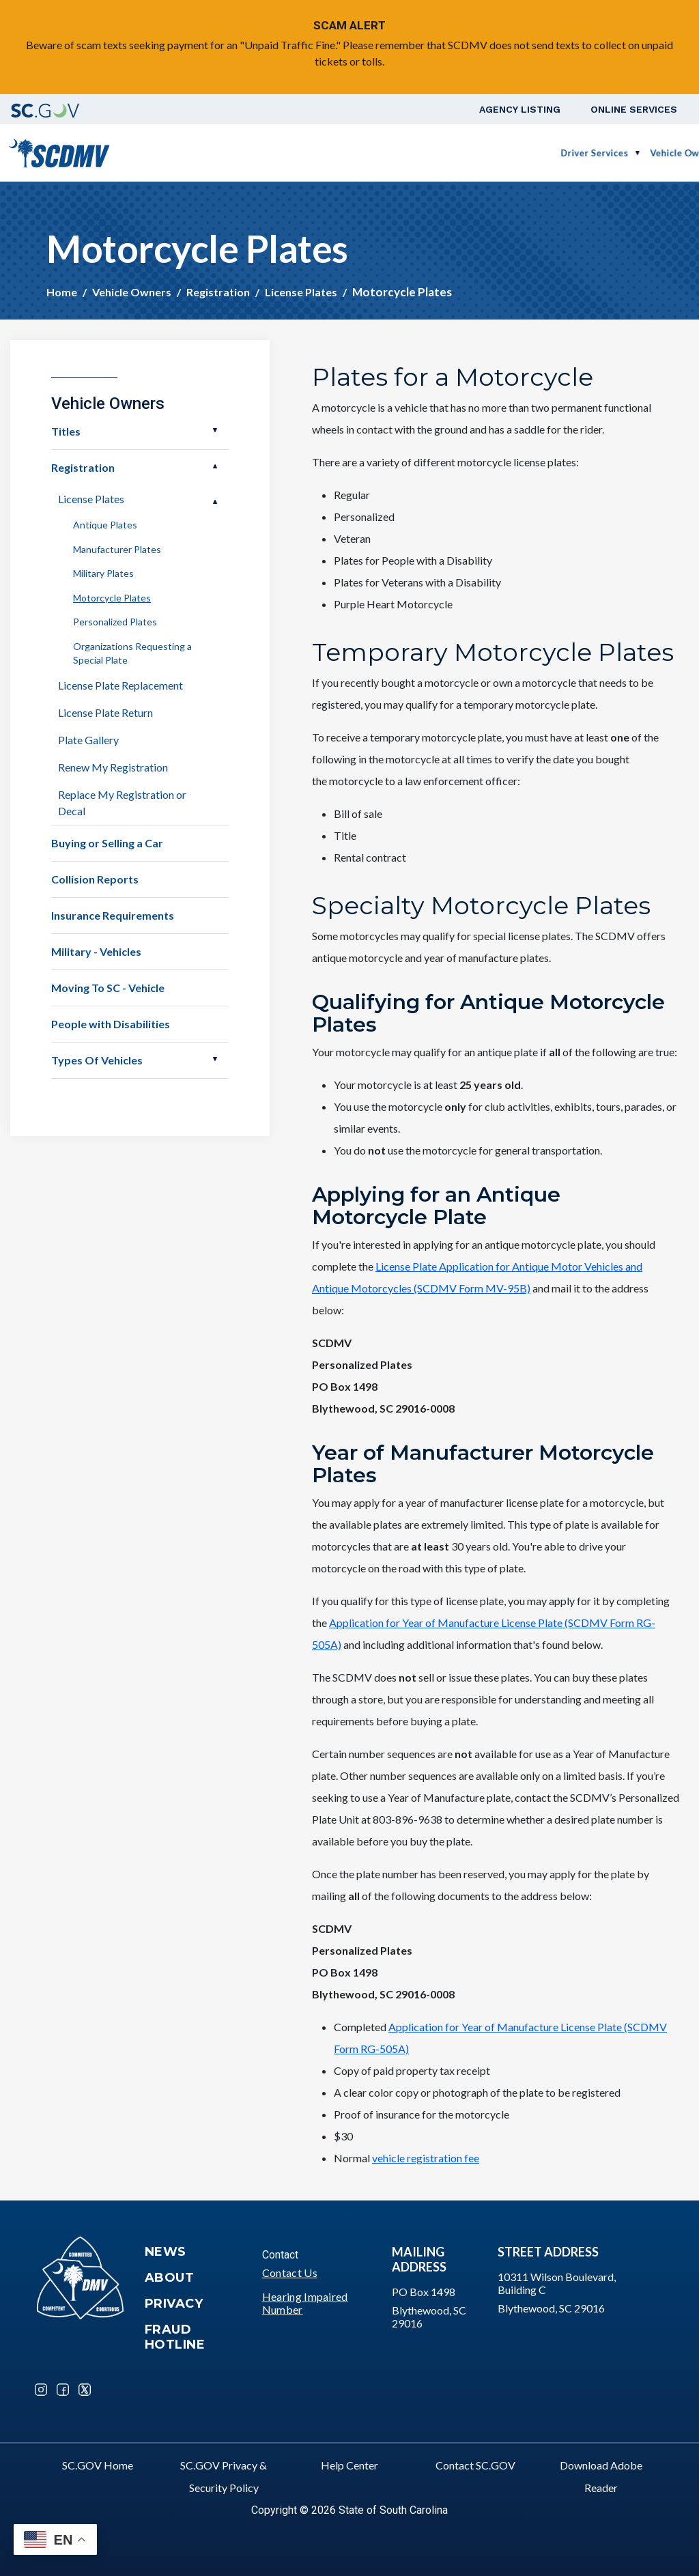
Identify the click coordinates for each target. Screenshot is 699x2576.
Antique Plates (105, 524)
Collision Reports (95, 879)
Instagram (41, 2389)
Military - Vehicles (96, 951)
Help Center (349, 2465)
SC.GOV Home (97, 2465)
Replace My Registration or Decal (122, 802)
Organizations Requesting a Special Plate (132, 653)
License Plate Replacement (120, 685)
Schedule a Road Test (572, 152)
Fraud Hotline (175, 2337)
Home (61, 291)
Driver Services (262, 152)
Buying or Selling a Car (107, 842)
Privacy (174, 2303)
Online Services (633, 109)
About (170, 2277)
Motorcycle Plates (112, 598)
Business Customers (453, 152)
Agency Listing (519, 109)
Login (656, 152)
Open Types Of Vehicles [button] (215, 1059)
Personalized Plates (115, 621)
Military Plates (103, 573)
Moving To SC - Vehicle (108, 987)
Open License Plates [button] (215, 501)
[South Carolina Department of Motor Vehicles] (59, 151)
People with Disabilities (110, 1023)
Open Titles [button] (215, 430)
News (165, 2251)
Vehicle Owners (352, 152)
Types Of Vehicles (97, 1059)
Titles (66, 431)
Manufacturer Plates (117, 549)
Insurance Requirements (112, 915)
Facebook (63, 2389)
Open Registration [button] (215, 466)
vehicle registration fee (425, 2157)
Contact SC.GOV (475, 2465)
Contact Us (289, 2272)
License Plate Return (105, 712)
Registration (218, 291)
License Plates (301, 291)
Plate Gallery (88, 739)
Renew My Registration (113, 767)
